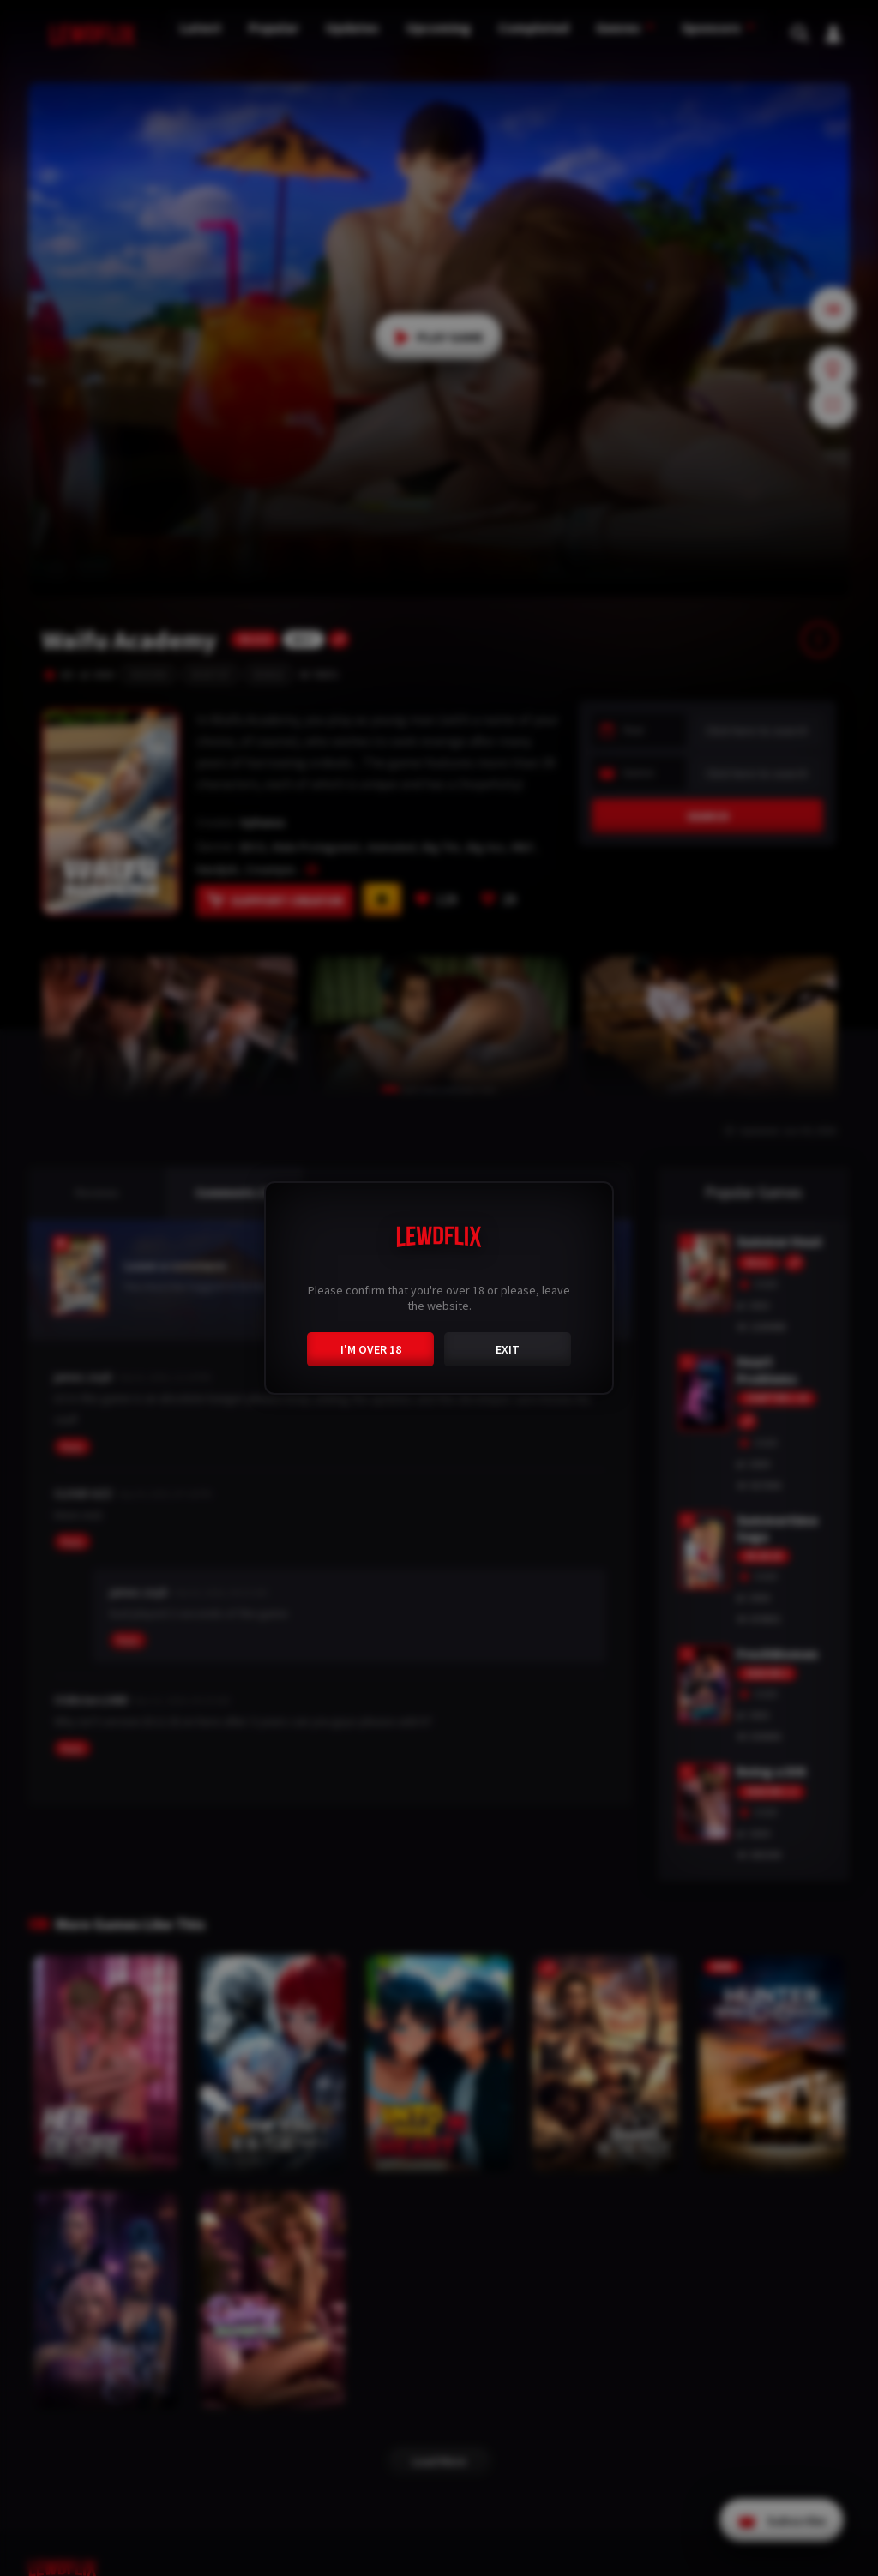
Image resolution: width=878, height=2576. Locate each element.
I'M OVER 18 (370, 1346)
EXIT (508, 1346)
